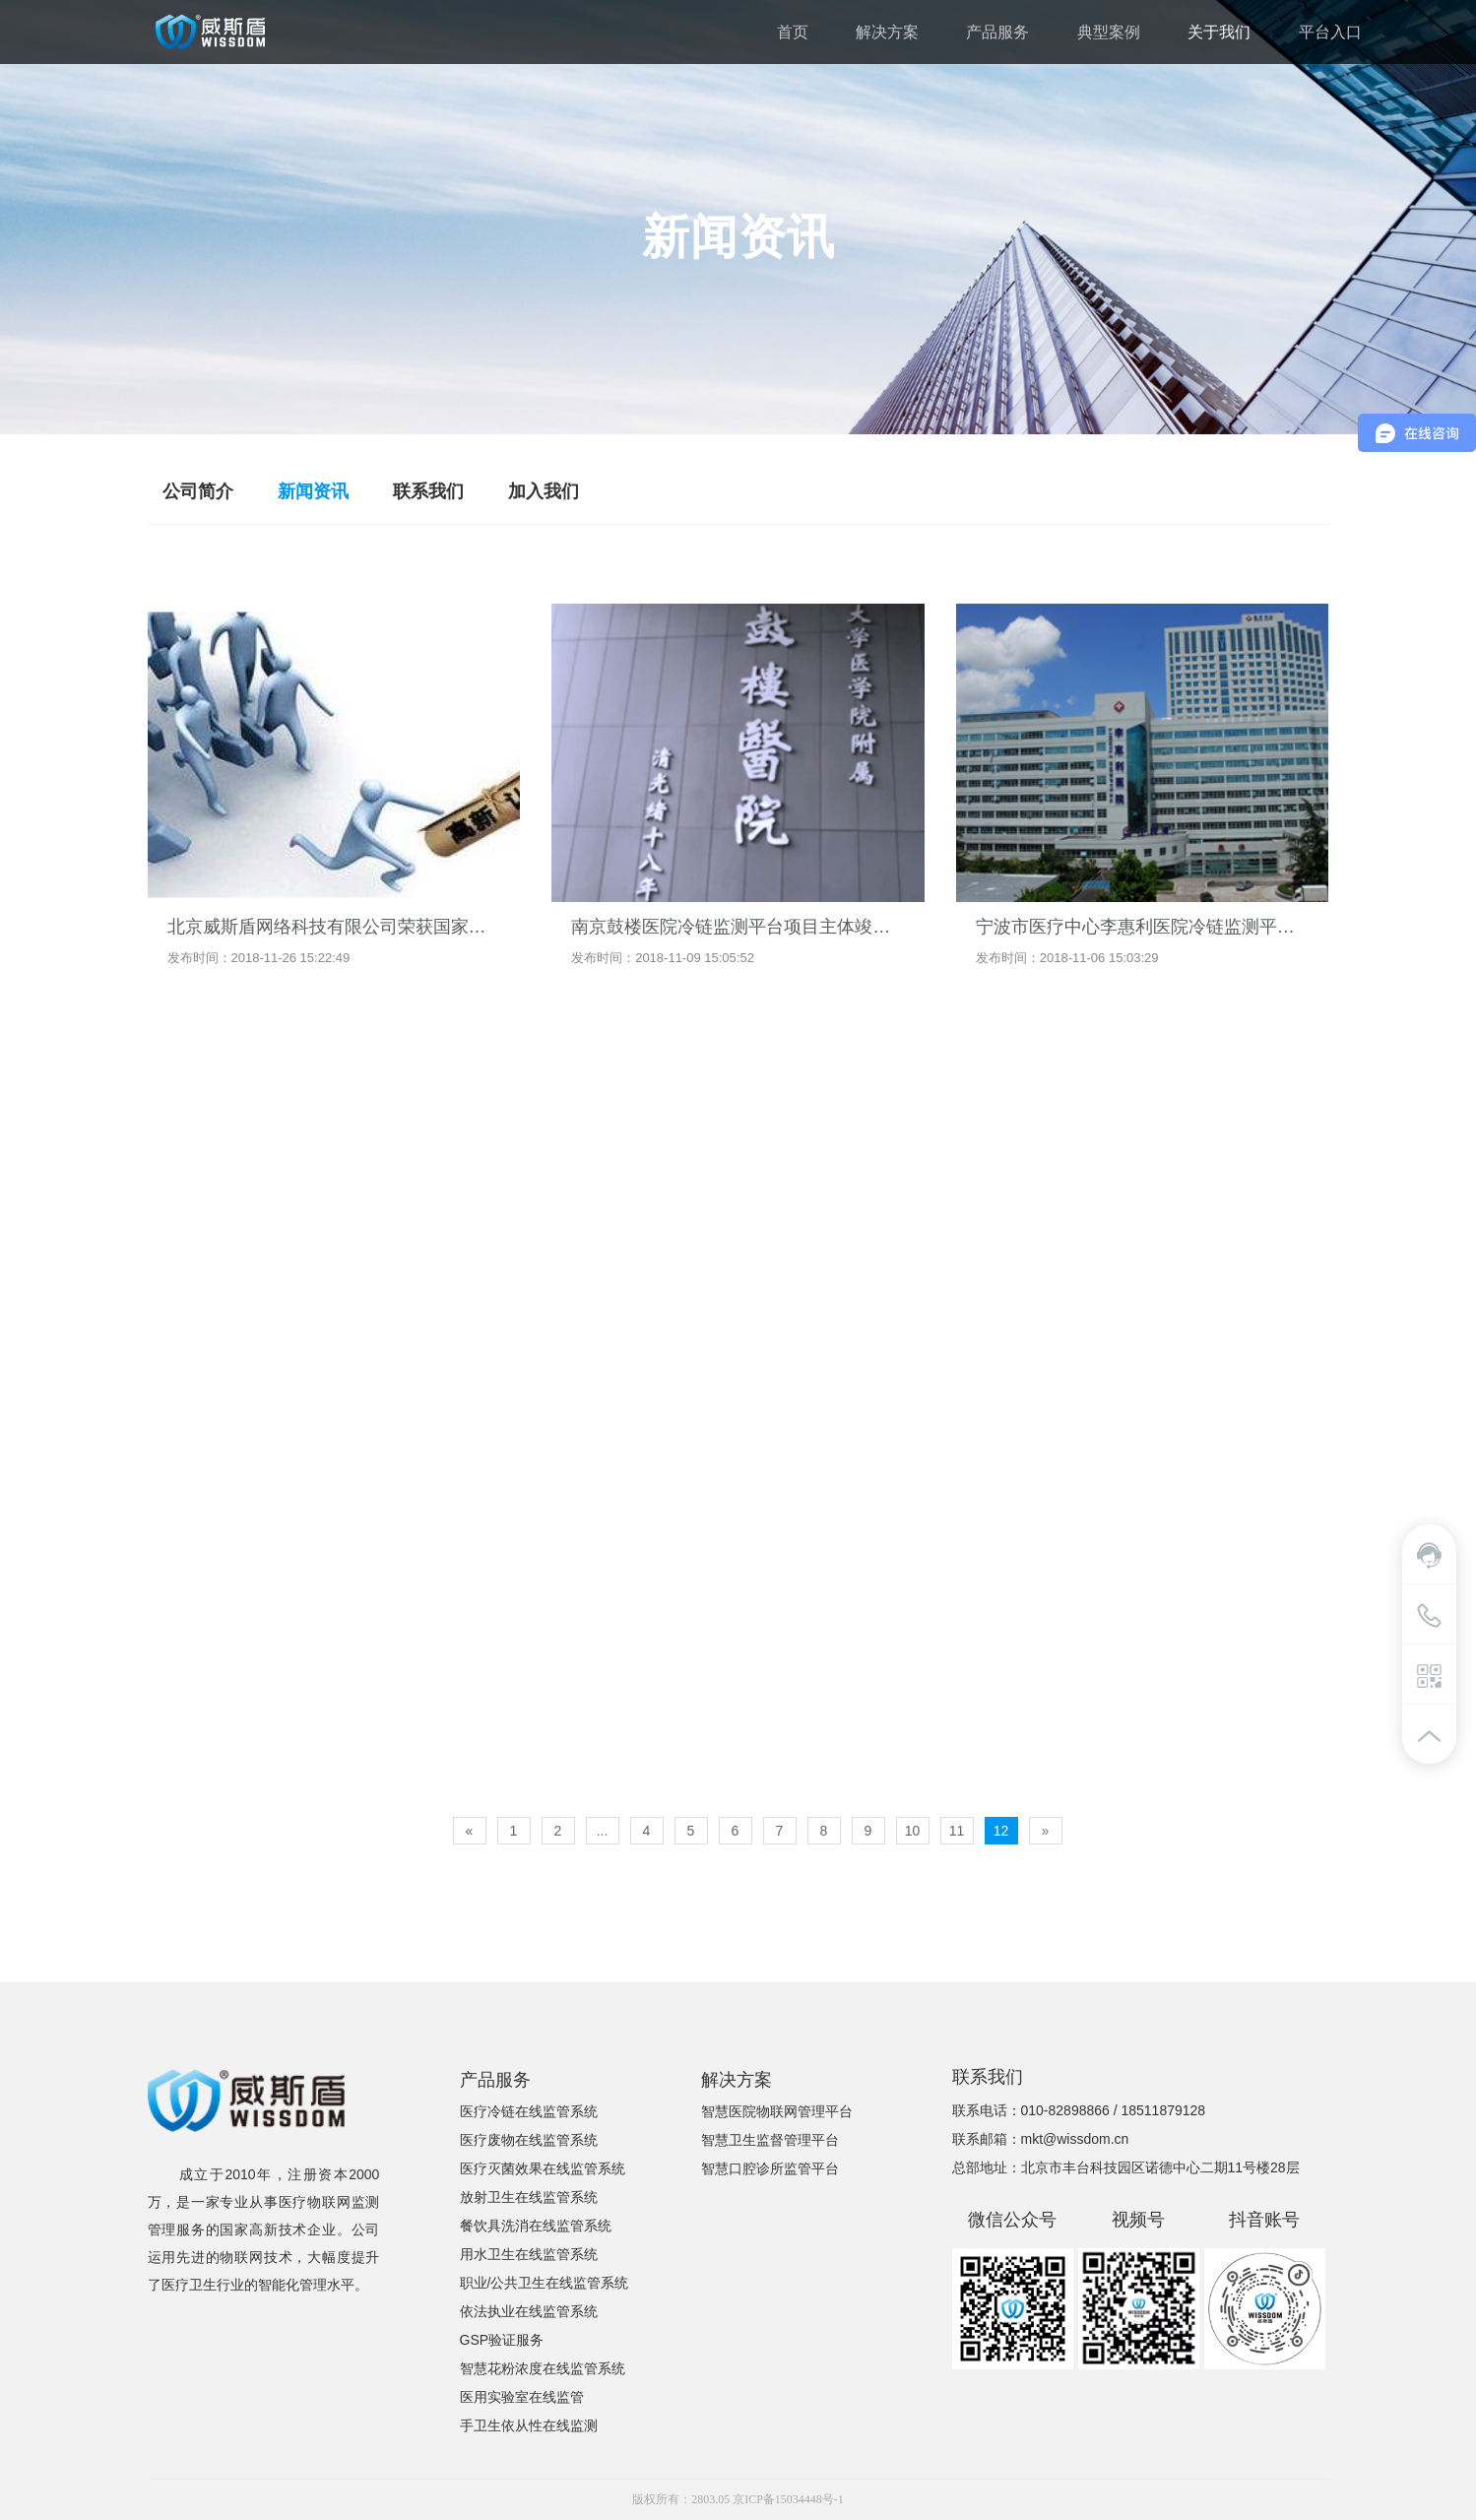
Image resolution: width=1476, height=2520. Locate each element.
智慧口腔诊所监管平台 (770, 2168)
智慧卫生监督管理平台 (770, 2140)
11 (957, 1831)
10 (913, 1831)
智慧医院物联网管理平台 (777, 2111)
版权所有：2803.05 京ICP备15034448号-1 (738, 2499)
